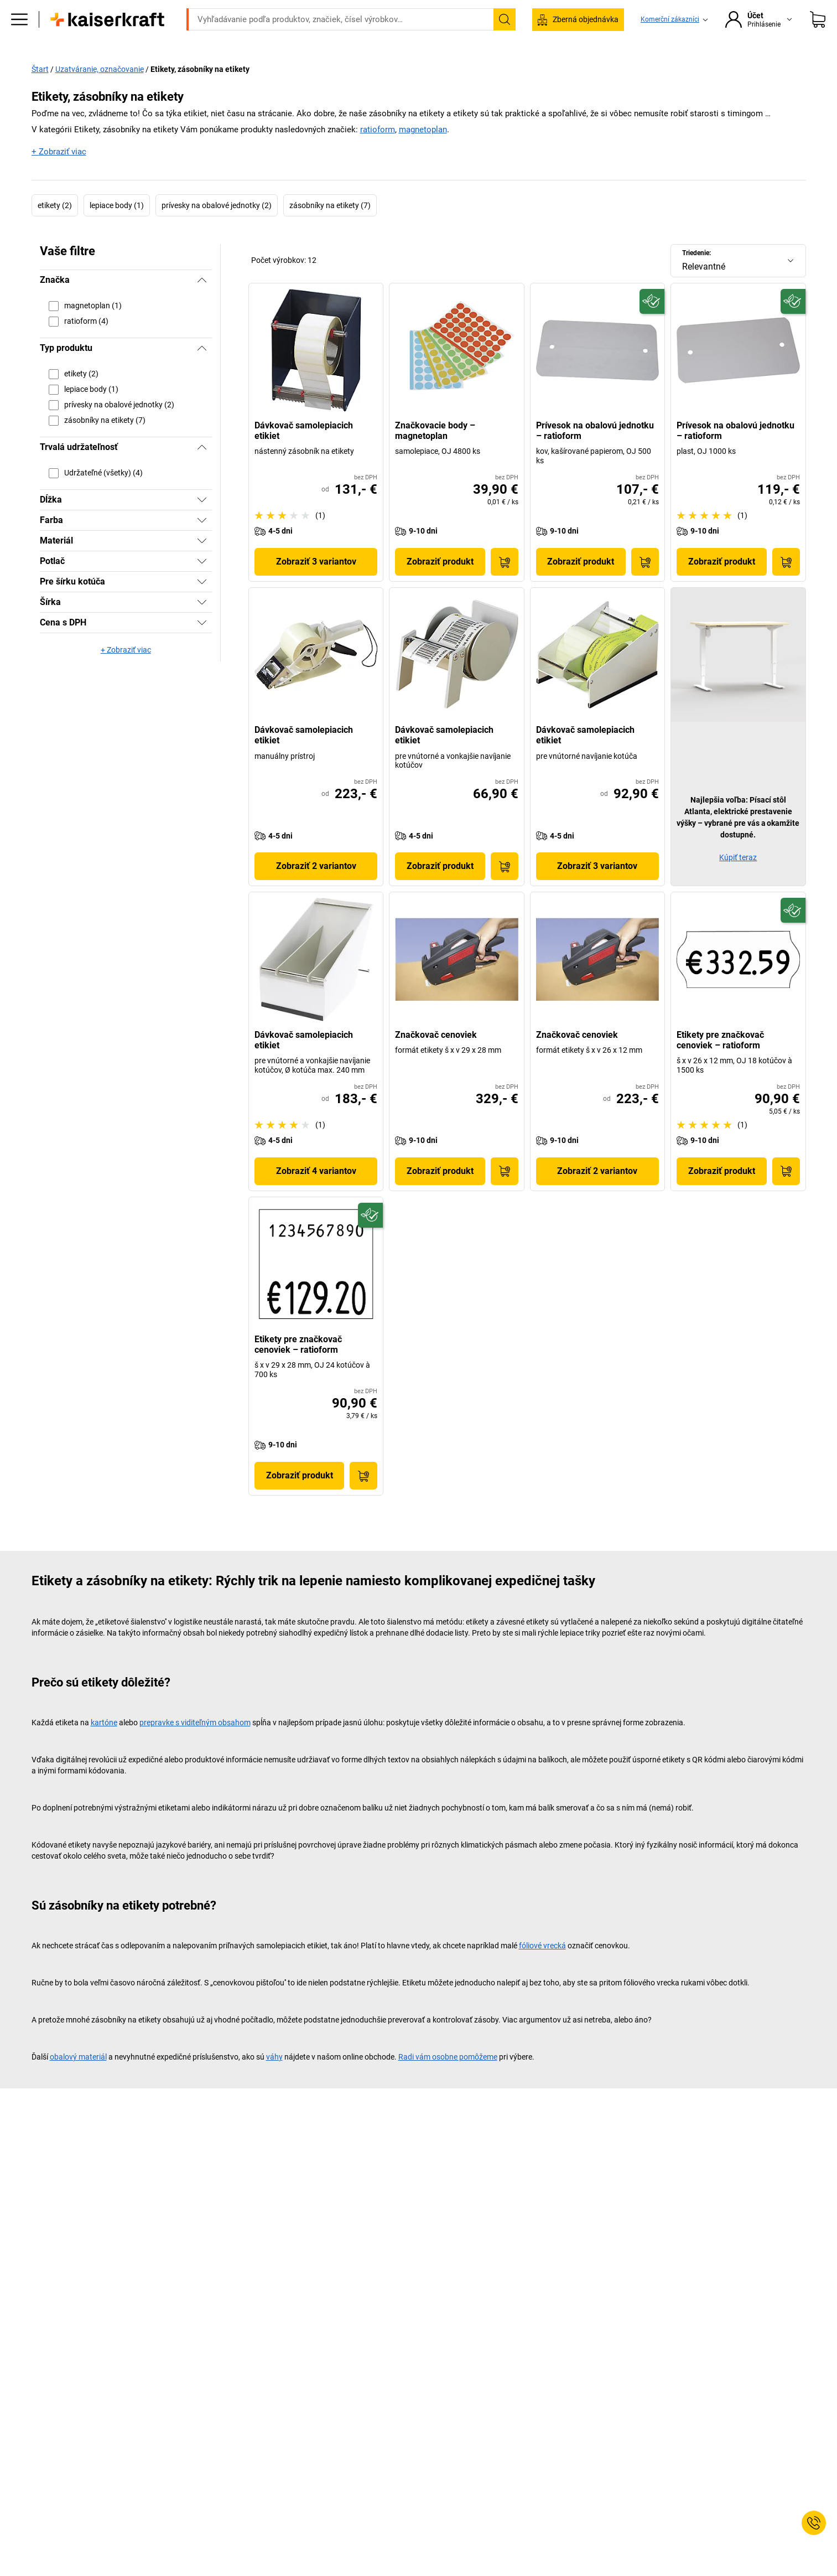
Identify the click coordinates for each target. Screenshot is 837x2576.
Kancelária (189, 67)
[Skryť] (201, 303)
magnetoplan (423, 153)
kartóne (104, 1745)
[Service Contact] (814, 2523)
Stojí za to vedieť (668, 67)
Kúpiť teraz (738, 880)
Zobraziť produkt (440, 585)
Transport (349, 67)
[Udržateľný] (652, 324)
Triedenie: (696, 275)
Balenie (489, 67)
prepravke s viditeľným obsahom (195, 1745)
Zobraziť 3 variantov (316, 585)
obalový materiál (78, 2080)
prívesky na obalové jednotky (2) (217, 228)
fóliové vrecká (542, 1968)
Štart (40, 91)
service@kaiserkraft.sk (583, 8)
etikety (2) (55, 228)
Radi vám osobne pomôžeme (447, 2080)
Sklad (300, 67)
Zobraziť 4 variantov (316, 1193)
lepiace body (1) (117, 228)
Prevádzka (249, 67)
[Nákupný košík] (817, 36)
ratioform (377, 153)
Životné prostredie (421, 67)
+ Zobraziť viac (59, 174)
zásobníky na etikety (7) (330, 228)
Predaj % (735, 67)
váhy (274, 2080)
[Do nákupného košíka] (504, 585)
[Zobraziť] (201, 523)
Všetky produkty (120, 67)
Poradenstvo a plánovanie (571, 67)
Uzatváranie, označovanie (99, 91)
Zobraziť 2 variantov (316, 889)
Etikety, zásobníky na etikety (199, 91)
